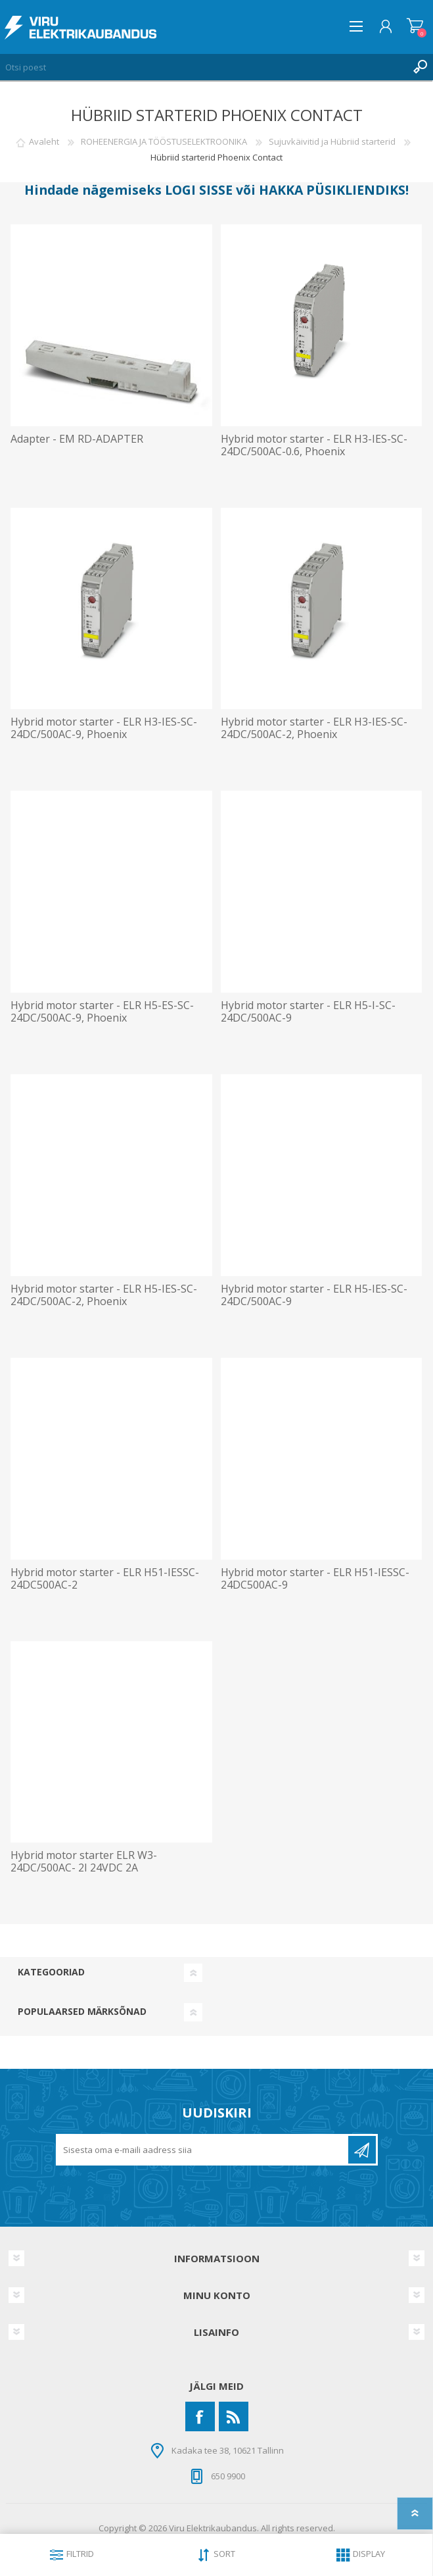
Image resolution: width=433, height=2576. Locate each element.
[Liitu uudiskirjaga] (203, 2150)
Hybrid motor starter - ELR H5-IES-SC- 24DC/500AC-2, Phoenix (104, 1295)
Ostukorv (415, 26)
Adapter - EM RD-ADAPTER (77, 439)
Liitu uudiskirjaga (362, 2150)
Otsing (420, 67)
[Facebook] (200, 2416)
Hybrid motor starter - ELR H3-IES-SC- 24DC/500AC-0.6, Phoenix (314, 445)
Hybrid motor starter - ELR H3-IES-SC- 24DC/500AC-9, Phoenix (104, 728)
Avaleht (44, 141)
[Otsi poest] (203, 67)
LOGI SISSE (199, 190)
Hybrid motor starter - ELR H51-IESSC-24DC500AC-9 (315, 1578)
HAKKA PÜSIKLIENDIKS (332, 190)
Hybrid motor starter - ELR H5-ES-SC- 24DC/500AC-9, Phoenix (102, 1011)
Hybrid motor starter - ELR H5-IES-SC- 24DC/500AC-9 (314, 1295)
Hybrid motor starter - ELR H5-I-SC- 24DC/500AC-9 (308, 1011)
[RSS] (233, 2416)
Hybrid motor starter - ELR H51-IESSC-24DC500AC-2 (105, 1578)
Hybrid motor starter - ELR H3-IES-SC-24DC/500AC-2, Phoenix (314, 728)
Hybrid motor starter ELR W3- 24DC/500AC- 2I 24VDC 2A (84, 1861)
